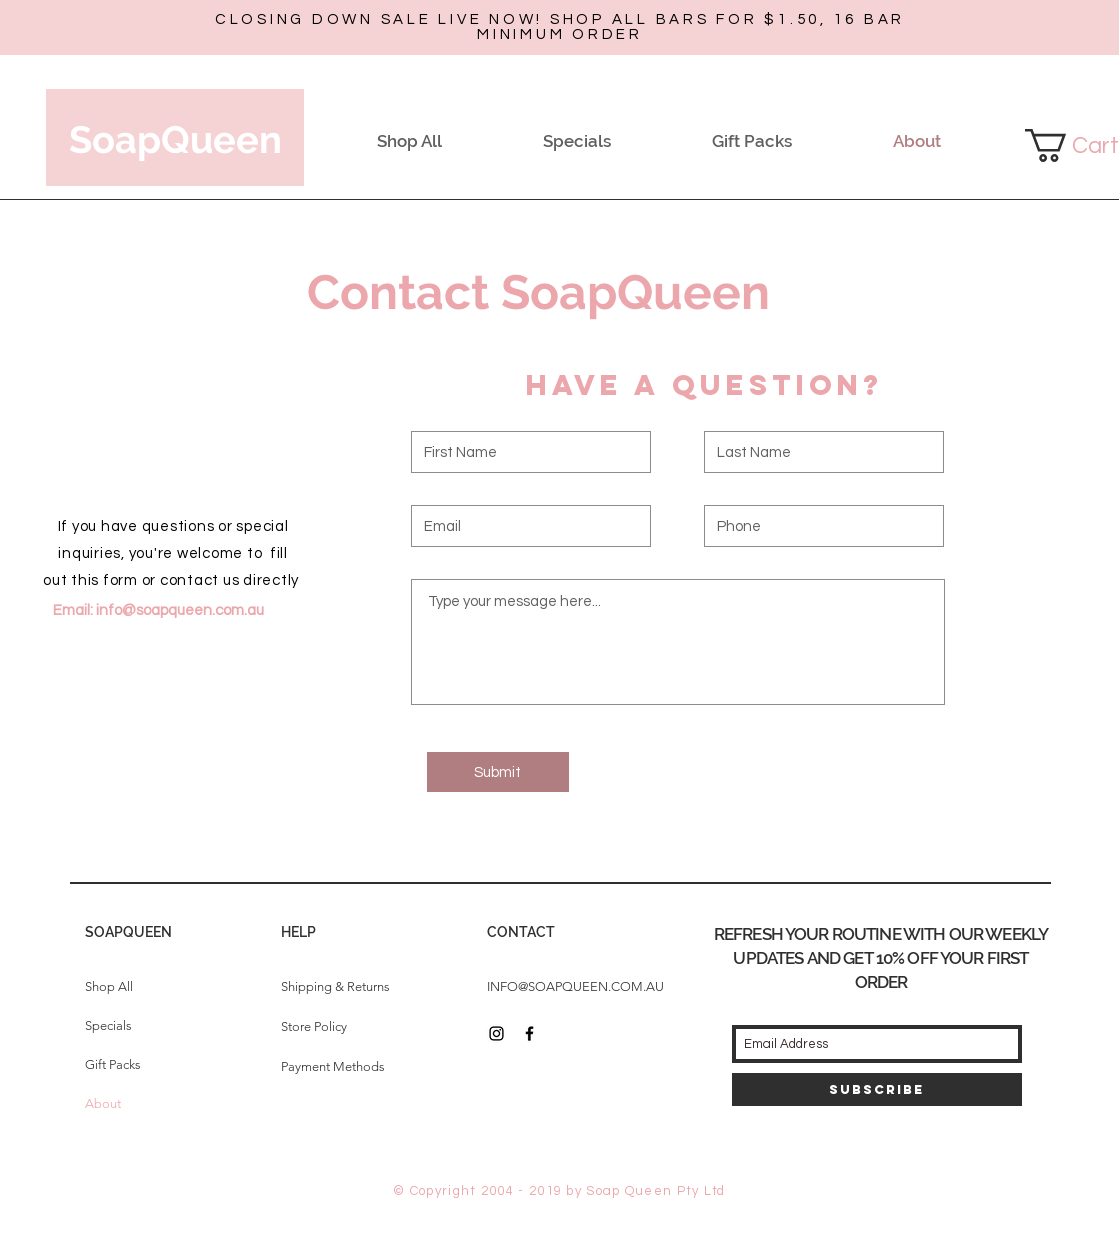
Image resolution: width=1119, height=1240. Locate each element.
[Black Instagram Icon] (496, 1033)
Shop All (109, 986)
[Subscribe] (877, 1089)
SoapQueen (175, 139)
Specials (108, 1025)
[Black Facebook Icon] (529, 1033)
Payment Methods (333, 1066)
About (103, 1103)
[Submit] (498, 772)
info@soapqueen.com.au (180, 610)
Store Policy (314, 1026)
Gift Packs (113, 1064)
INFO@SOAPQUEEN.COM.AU (575, 986)
